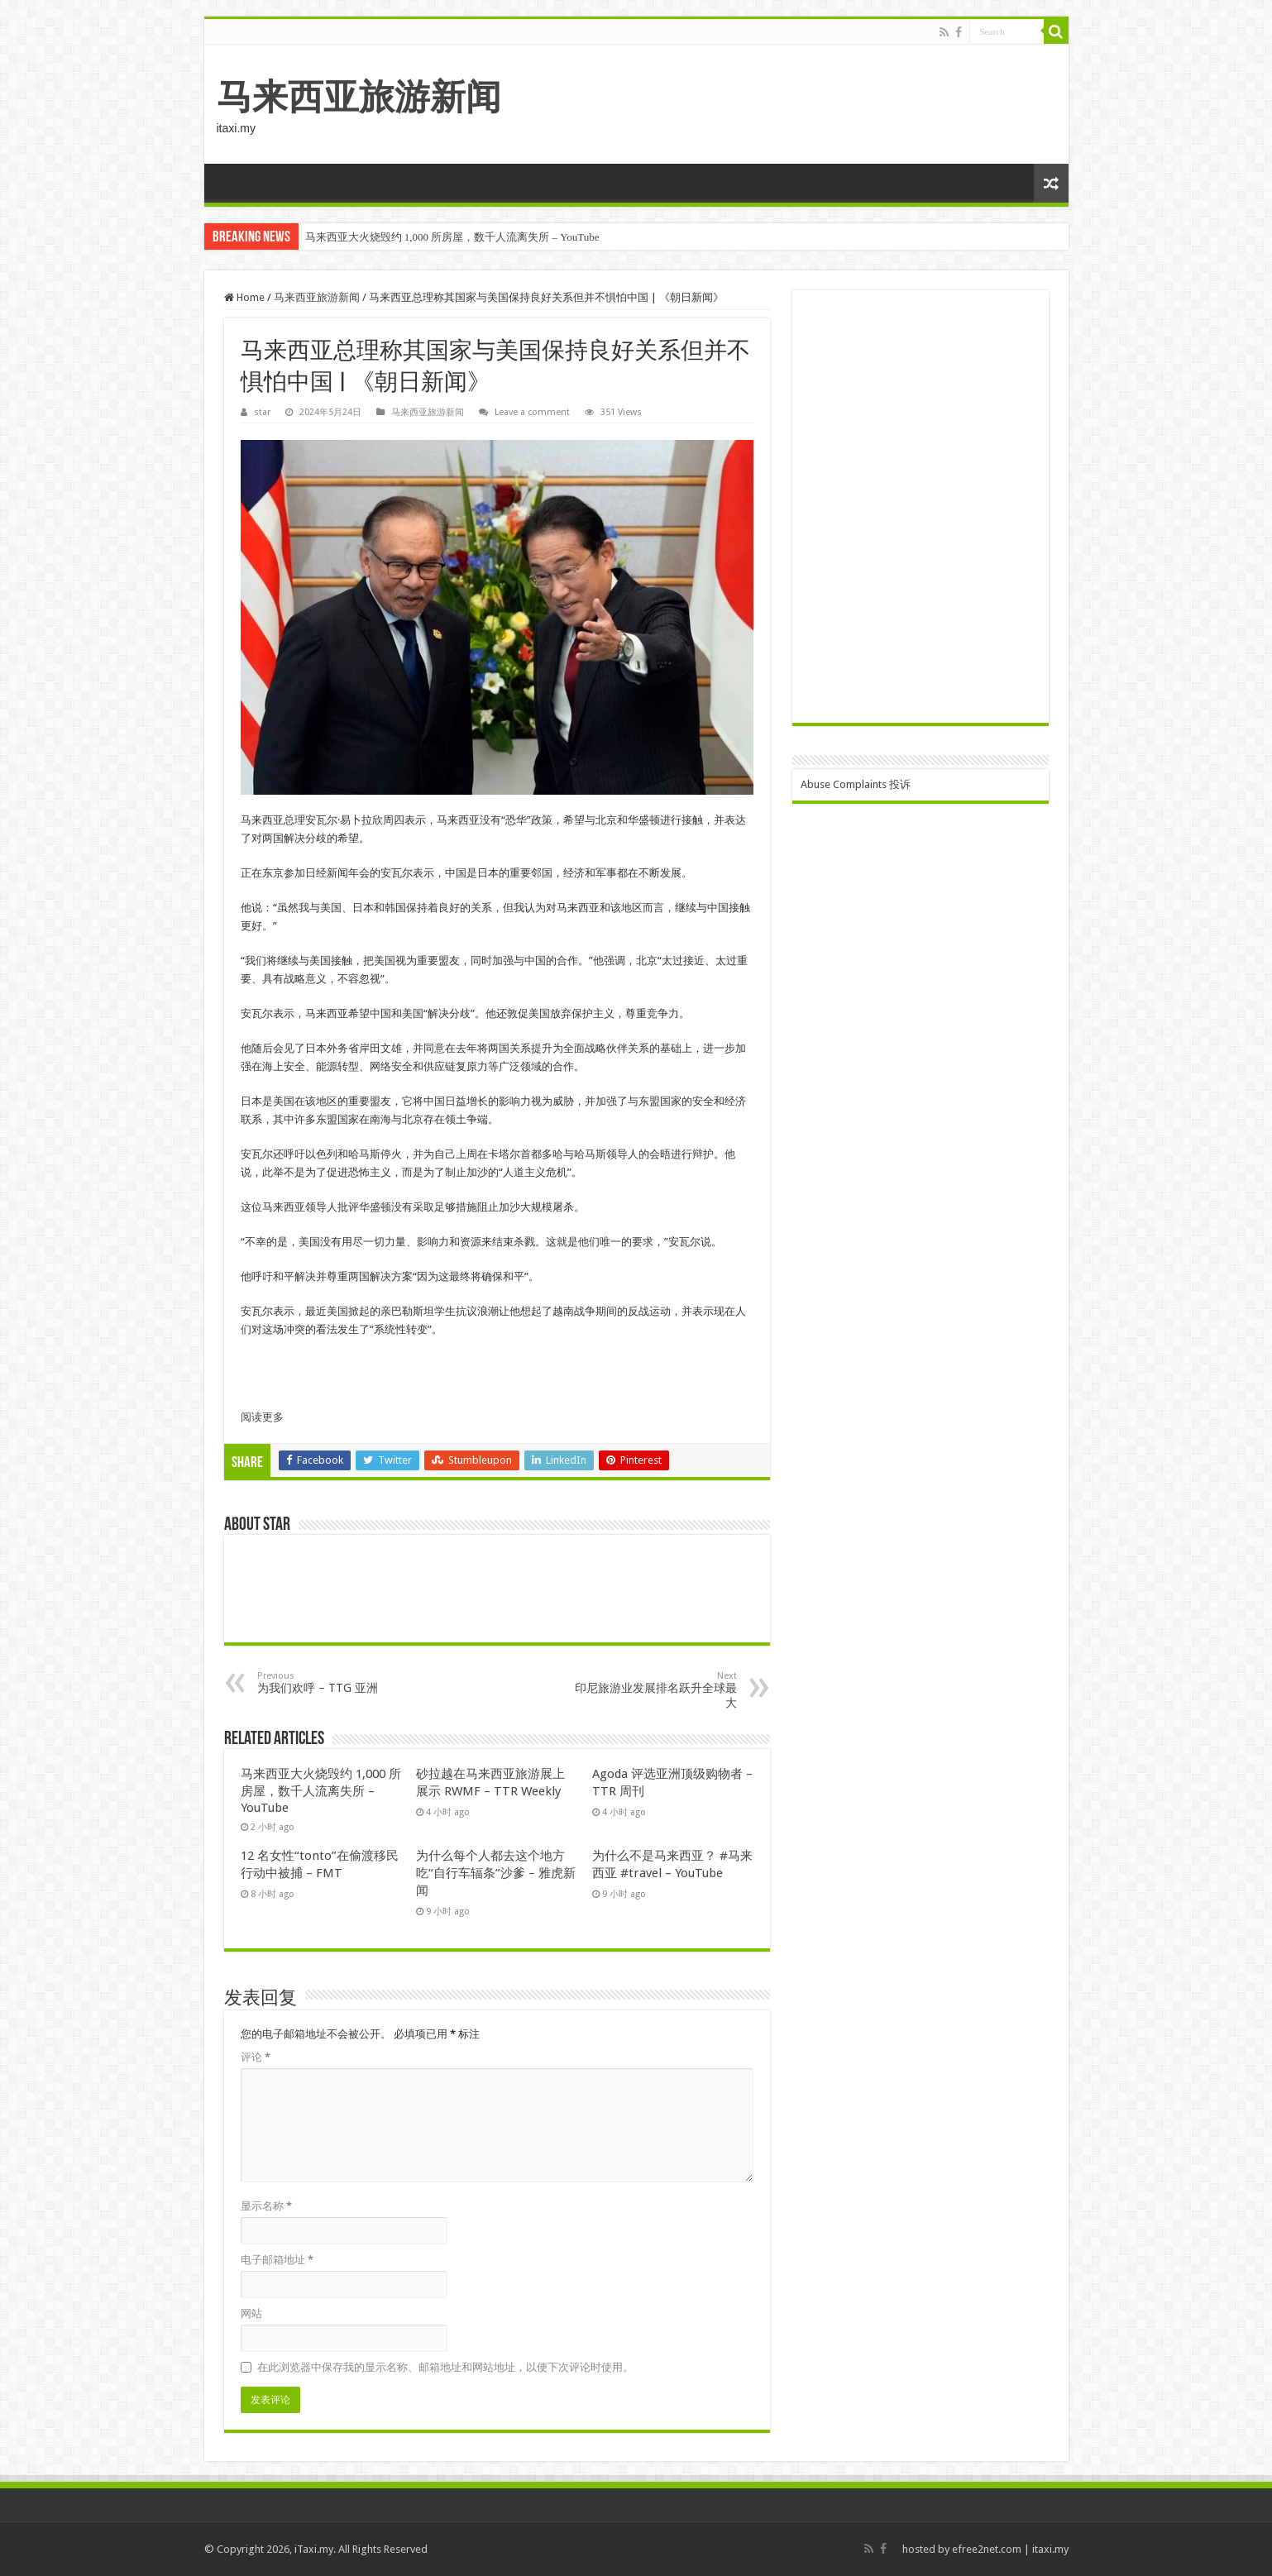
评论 (255, 2057)
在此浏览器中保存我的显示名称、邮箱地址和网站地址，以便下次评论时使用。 (445, 2367)
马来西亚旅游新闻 (359, 97)
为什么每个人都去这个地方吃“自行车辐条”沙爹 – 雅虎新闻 (496, 1873)
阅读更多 (262, 1417)
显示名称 (266, 2206)
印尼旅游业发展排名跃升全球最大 (652, 1689)
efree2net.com (986, 2549)
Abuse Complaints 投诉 (856, 784)
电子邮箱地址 (277, 2259)
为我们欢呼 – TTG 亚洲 (342, 1682)
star (262, 412)
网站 (251, 2313)
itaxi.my (1050, 2549)
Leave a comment (532, 412)
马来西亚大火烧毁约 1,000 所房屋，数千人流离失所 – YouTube (452, 237)
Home (244, 297)
